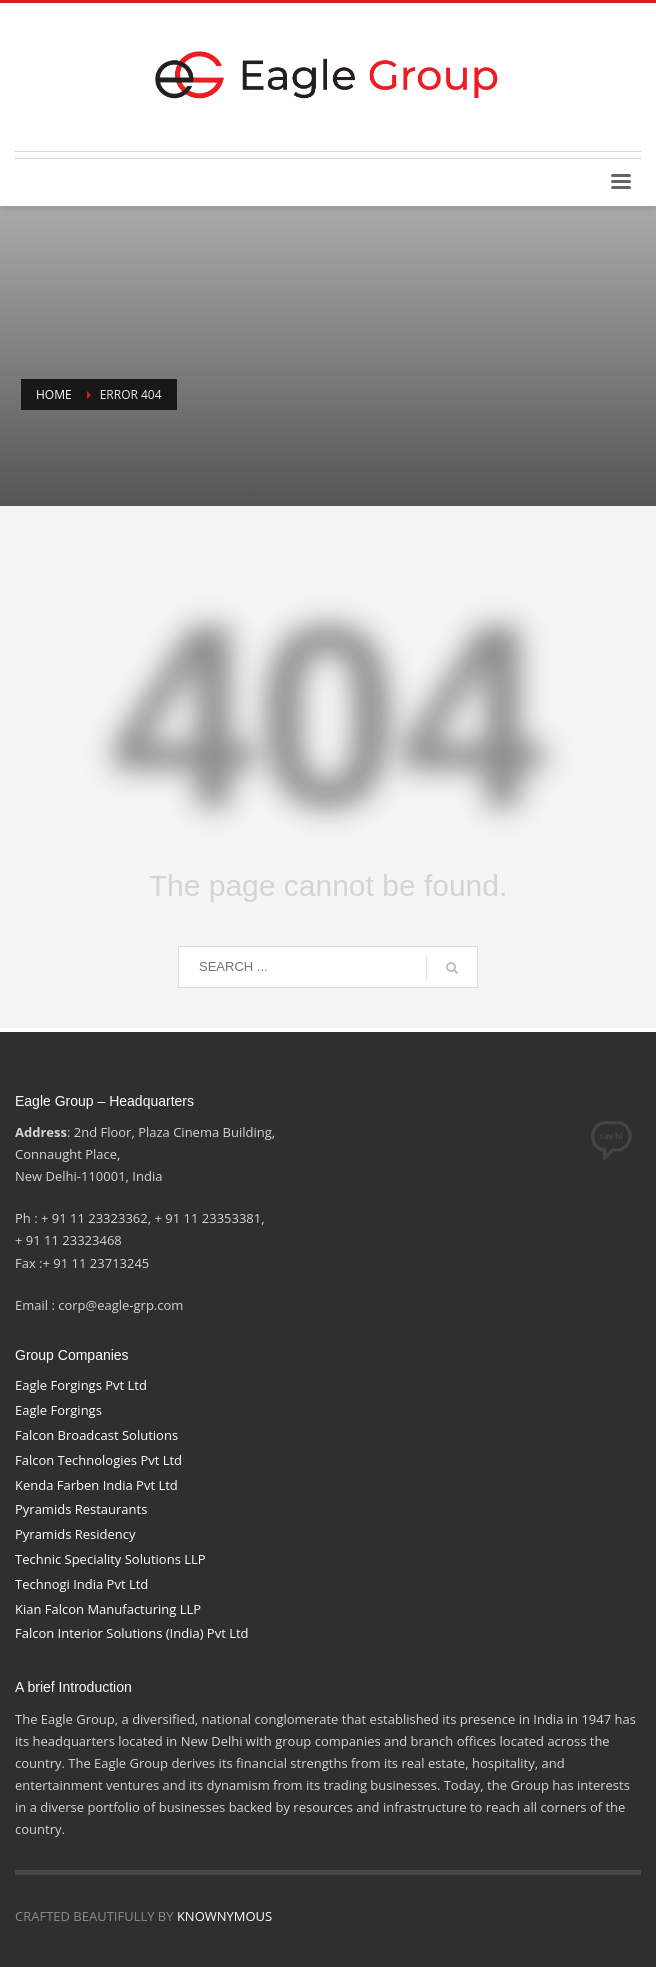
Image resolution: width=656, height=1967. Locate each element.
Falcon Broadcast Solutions (96, 1435)
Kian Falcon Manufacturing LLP (108, 1609)
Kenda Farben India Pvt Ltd (96, 1485)
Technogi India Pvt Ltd (81, 1584)
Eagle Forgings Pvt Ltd (81, 1385)
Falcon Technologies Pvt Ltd (98, 1460)
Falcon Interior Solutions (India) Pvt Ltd (132, 1633)
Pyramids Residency (75, 1534)
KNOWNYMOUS (224, 1916)
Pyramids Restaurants (81, 1509)
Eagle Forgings (58, 1410)
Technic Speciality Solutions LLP (110, 1559)
